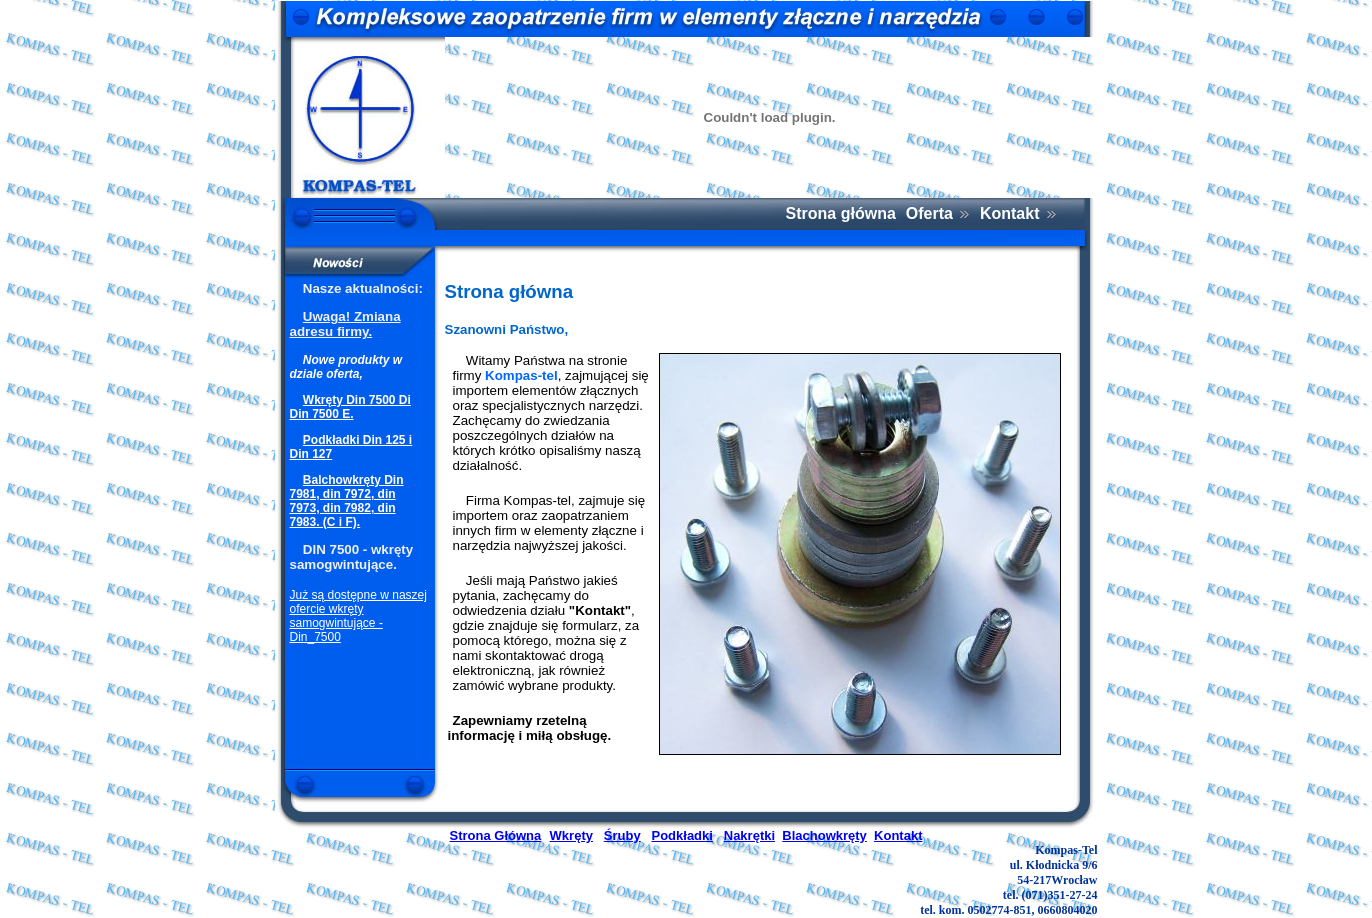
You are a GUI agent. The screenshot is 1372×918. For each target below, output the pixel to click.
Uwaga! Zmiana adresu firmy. (345, 324)
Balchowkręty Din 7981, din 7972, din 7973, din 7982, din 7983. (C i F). (347, 501)
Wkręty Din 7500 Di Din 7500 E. (350, 407)
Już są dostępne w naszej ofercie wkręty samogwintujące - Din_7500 (358, 616)
